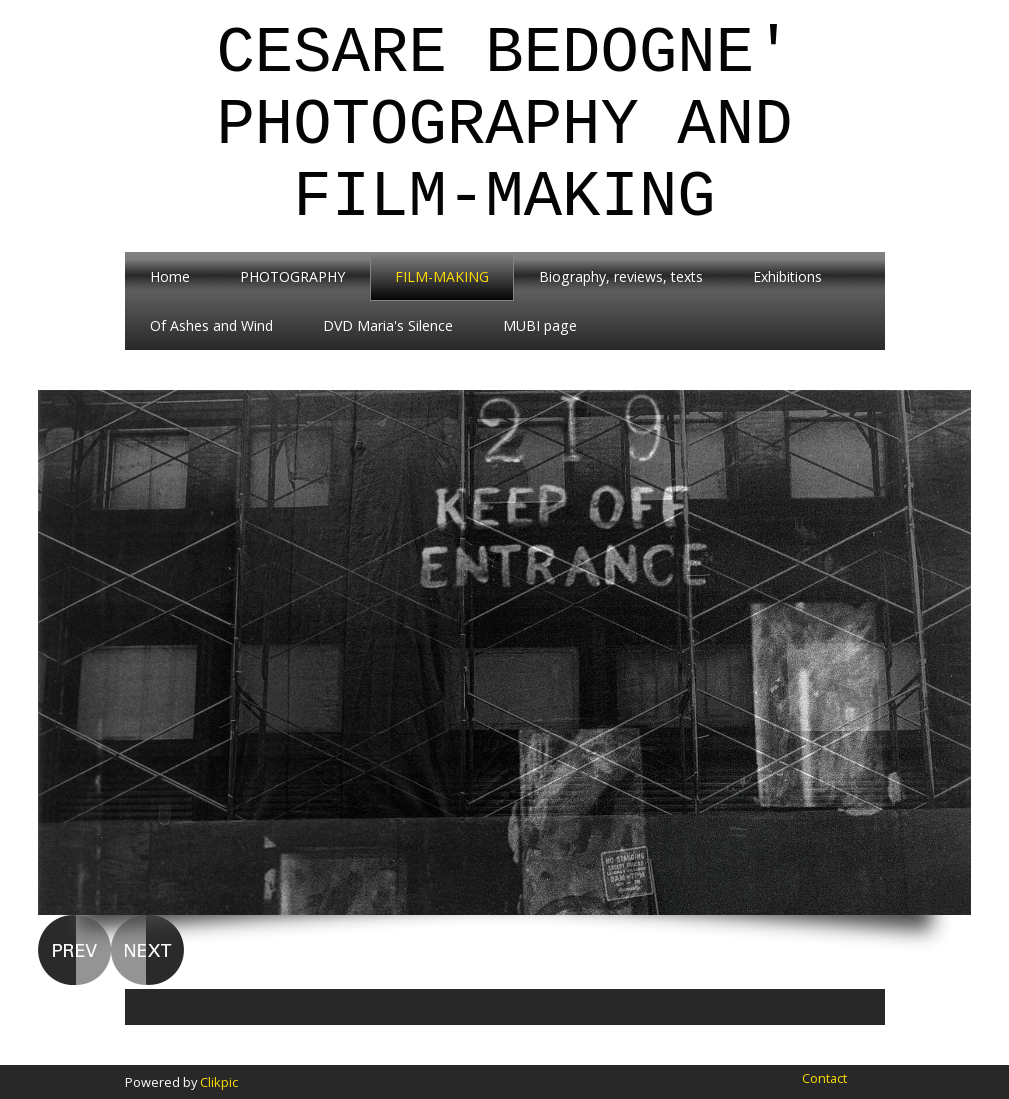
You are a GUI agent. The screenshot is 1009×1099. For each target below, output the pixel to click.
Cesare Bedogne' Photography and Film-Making (504, 126)
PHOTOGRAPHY (292, 276)
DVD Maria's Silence (388, 325)
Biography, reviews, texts (621, 276)
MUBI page (540, 325)
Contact (824, 1078)
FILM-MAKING (442, 276)
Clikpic (219, 1082)
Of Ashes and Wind (211, 325)
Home (170, 276)
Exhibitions (787, 276)
